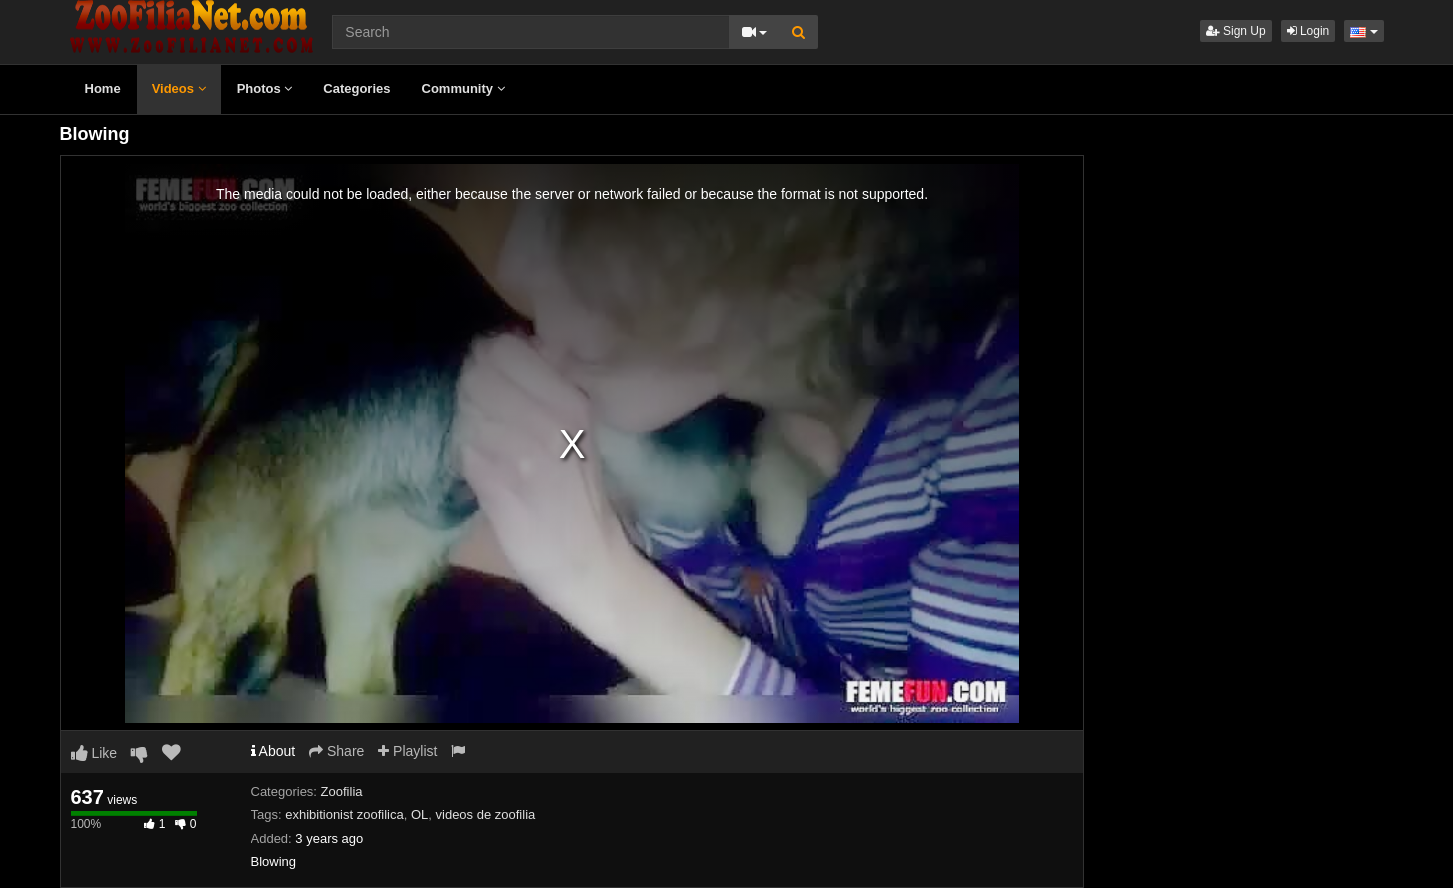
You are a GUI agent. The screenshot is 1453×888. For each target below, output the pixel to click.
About (273, 751)
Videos (179, 88)
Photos (265, 88)
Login (1308, 31)
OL (419, 814)
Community (463, 88)
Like (94, 753)
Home (103, 88)
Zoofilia (342, 791)
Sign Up (1236, 31)
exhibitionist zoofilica (344, 814)
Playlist (407, 751)
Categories (356, 88)
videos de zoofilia (486, 814)
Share (336, 751)
